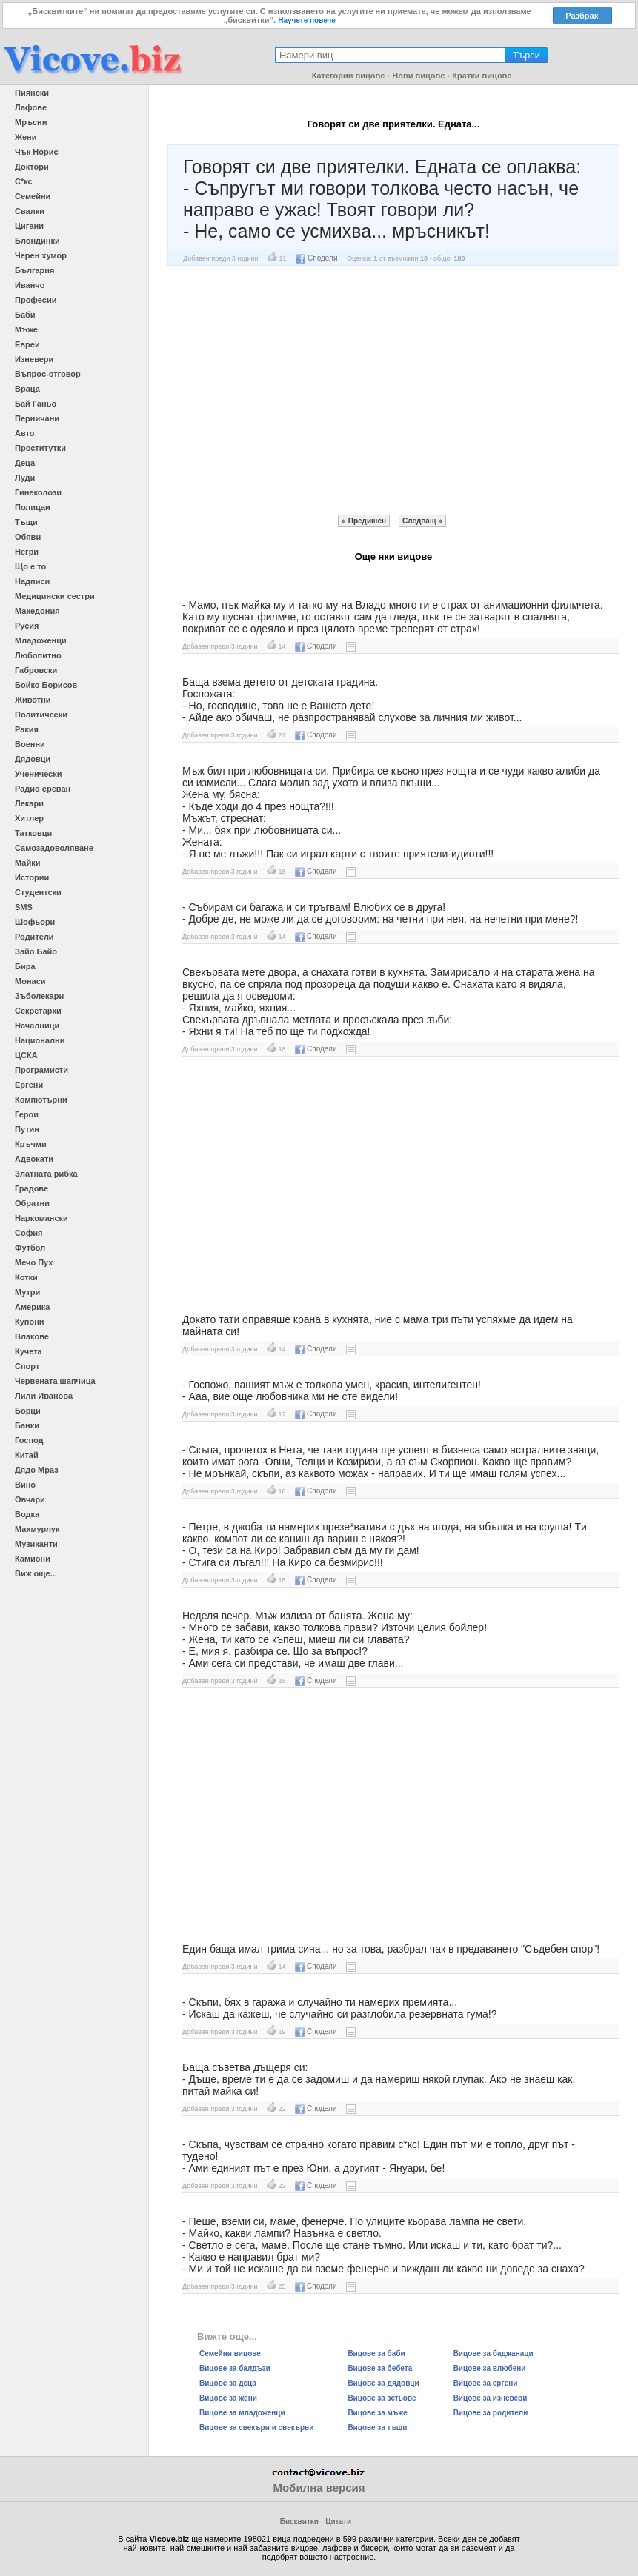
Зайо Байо (36, 951)
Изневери (34, 359)
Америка (32, 1306)
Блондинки (37, 240)
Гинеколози (38, 492)
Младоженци (41, 640)
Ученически (38, 773)
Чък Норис (37, 151)
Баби (25, 314)
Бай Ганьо (35, 403)
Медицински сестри (55, 596)
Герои (27, 1114)
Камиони (32, 1558)
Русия (27, 625)
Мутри (27, 1292)
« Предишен (364, 521)
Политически (41, 714)
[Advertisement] (393, 390)
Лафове (31, 107)
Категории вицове (348, 75)
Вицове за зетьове (382, 2398)
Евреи (27, 344)
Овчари (30, 1499)
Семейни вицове (230, 2353)
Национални (39, 1040)
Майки (27, 862)
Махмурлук (37, 1529)
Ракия (27, 729)
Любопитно (38, 655)
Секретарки (38, 1010)
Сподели (316, 258)
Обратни (32, 1203)
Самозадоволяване (54, 847)
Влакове (32, 1336)
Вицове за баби (376, 2353)
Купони (29, 1321)
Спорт (27, 1366)
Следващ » (422, 521)
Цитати (338, 2522)
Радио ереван (42, 788)
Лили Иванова (44, 1395)
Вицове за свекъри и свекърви (256, 2427)
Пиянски (32, 92)
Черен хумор (41, 255)
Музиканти (36, 1543)
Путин (27, 1129)
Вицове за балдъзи (234, 2368)
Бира (25, 966)
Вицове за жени (228, 2398)
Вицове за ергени (485, 2383)
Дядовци (32, 759)
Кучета (28, 1351)
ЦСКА (26, 1055)
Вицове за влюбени (489, 2368)
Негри (27, 551)
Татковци (33, 833)
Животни (33, 699)
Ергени (29, 1084)
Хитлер (29, 818)
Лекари (29, 803)
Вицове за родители (490, 2413)
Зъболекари (39, 995)
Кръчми (31, 1144)
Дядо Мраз (37, 1469)
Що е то (30, 566)
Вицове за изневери (490, 2398)
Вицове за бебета (380, 2368)
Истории (32, 877)
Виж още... (36, 1573)
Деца (25, 462)
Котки (26, 1277)
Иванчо (29, 285)
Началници (37, 1025)
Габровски (36, 670)
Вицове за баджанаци (493, 2353)
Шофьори (35, 921)
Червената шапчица (55, 1380)
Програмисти (41, 1069)
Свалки (29, 211)
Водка (27, 1514)
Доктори (32, 166)
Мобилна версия (319, 2487)
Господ (29, 1440)
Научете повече (307, 20)
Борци (28, 1410)
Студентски (38, 892)
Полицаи (32, 507)
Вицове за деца (227, 2383)
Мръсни (31, 122)
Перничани (37, 418)
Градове (31, 1188)
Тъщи (26, 522)
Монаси (30, 981)
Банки (27, 1425)
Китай (27, 1455)
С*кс (24, 181)
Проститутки (40, 448)
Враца (27, 388)
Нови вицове (418, 75)
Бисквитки (299, 2522)
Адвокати (34, 1158)
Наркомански (41, 1218)
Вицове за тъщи (377, 2427)
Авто (25, 433)
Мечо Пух (34, 1262)
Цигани (29, 225)
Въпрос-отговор (48, 373)
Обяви (28, 536)
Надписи (32, 581)
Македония (37, 610)
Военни (30, 744)
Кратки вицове (481, 75)
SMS (24, 907)
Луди (25, 477)
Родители (34, 936)
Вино (25, 1484)
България (35, 270)
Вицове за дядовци (383, 2383)
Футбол (30, 1247)
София (28, 1232)
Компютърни (41, 1099)
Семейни (32, 196)
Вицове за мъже (377, 2413)
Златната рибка (46, 1173)
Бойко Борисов (46, 684)
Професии (35, 299)
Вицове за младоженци (242, 2413)
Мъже (26, 329)
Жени (25, 137)
